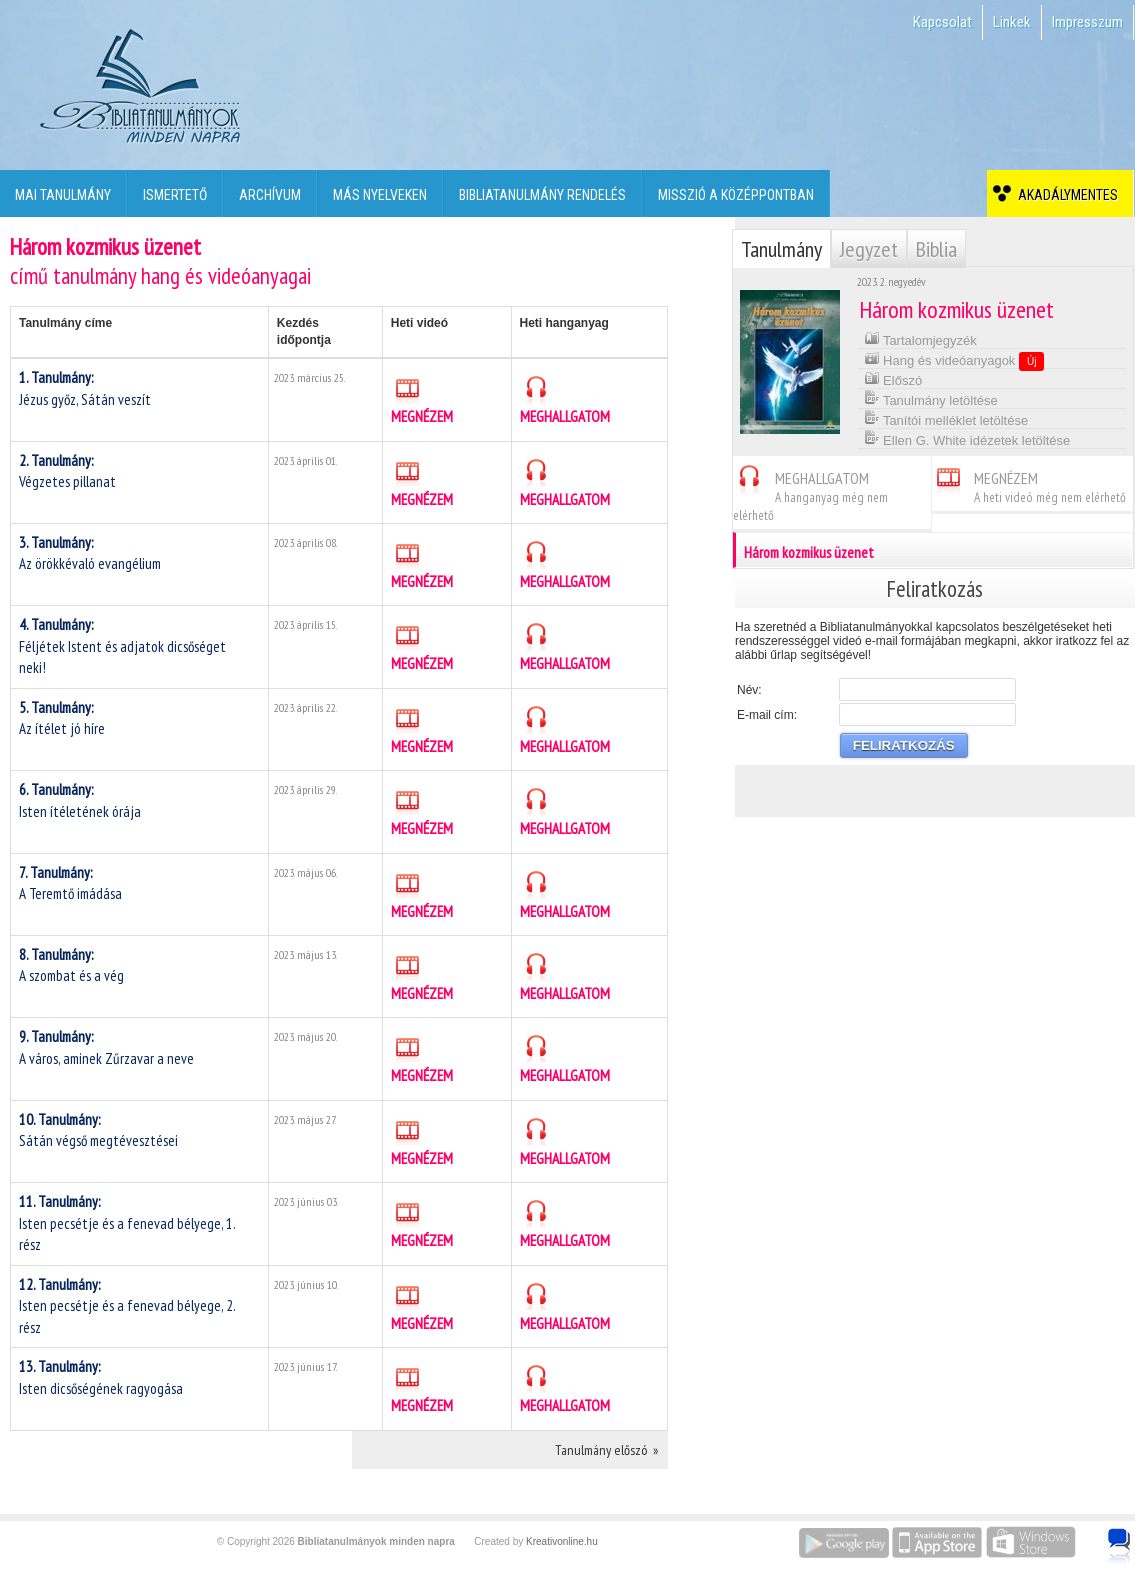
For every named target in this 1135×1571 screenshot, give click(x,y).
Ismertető (175, 195)
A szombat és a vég (71, 965)
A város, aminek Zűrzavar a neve (106, 1047)
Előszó (893, 378)
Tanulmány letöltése (931, 398)
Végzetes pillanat (67, 471)
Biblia (936, 249)
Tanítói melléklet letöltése (946, 418)
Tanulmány (781, 249)
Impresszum (1087, 22)
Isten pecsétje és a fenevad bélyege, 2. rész (127, 1306)
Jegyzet (869, 249)
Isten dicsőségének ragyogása (101, 1377)
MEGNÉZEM (422, 400)
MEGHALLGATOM (565, 400)
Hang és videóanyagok (954, 360)
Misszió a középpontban (736, 195)
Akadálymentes (1065, 195)
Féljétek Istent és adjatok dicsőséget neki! (122, 646)
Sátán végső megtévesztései (98, 1130)
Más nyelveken (380, 195)
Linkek (1012, 22)
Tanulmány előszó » (606, 1450)
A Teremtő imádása (70, 883)
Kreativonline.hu (562, 1541)
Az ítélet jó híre (62, 718)
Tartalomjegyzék (920, 338)
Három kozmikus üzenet (934, 550)
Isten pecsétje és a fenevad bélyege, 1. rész (127, 1223)
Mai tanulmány (63, 195)
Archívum (270, 195)
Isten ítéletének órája (80, 800)
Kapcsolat (942, 22)
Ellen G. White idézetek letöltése (967, 438)
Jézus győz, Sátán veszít (85, 388)
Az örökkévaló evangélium (90, 553)
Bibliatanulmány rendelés (542, 195)
